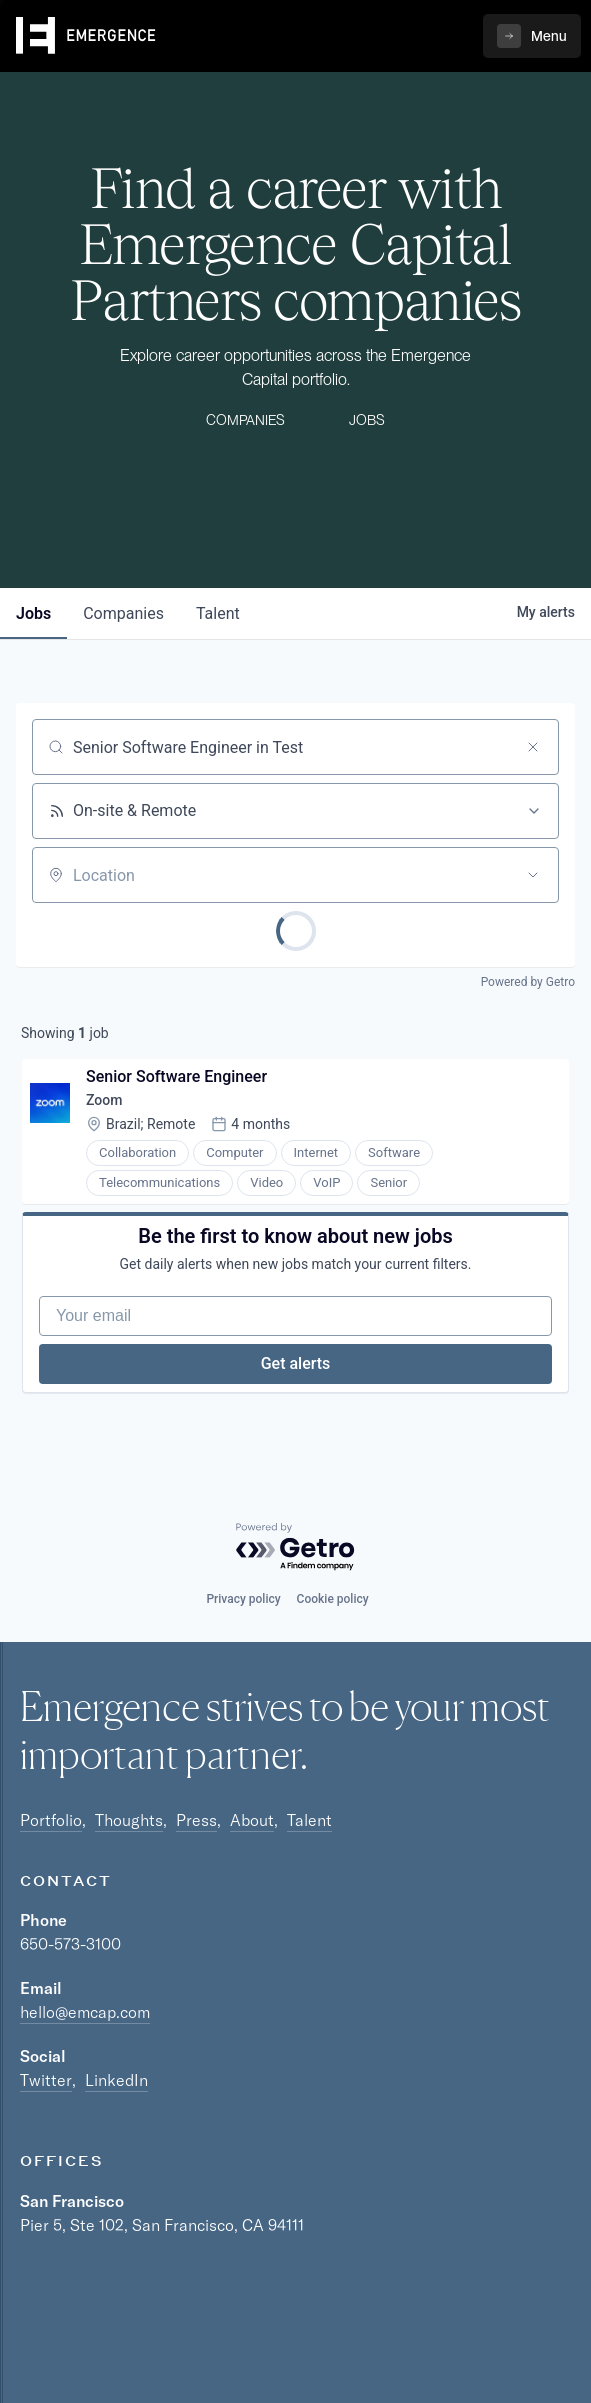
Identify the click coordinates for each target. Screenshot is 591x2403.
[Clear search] (533, 747)
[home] (86, 36)
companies (123, 613)
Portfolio (51, 1820)
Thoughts (129, 1820)
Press (196, 1820)
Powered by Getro (528, 982)
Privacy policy (243, 1599)
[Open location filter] (533, 875)
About (252, 1820)
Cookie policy (333, 1599)
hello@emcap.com (85, 2012)
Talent (309, 1820)
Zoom (104, 1100)
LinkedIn (116, 2080)
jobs (33, 613)
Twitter (46, 2080)
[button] (532, 36)
